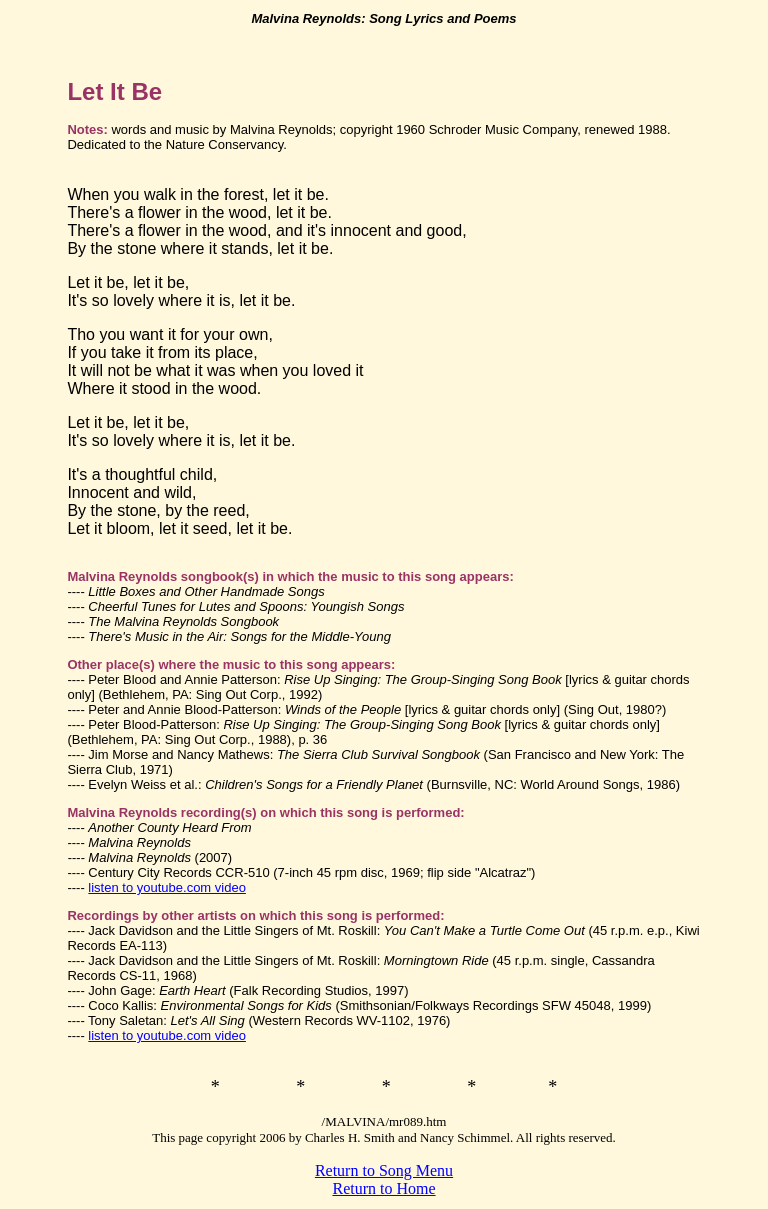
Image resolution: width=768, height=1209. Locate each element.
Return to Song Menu (384, 1170)
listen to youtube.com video (167, 887)
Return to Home (383, 1188)
